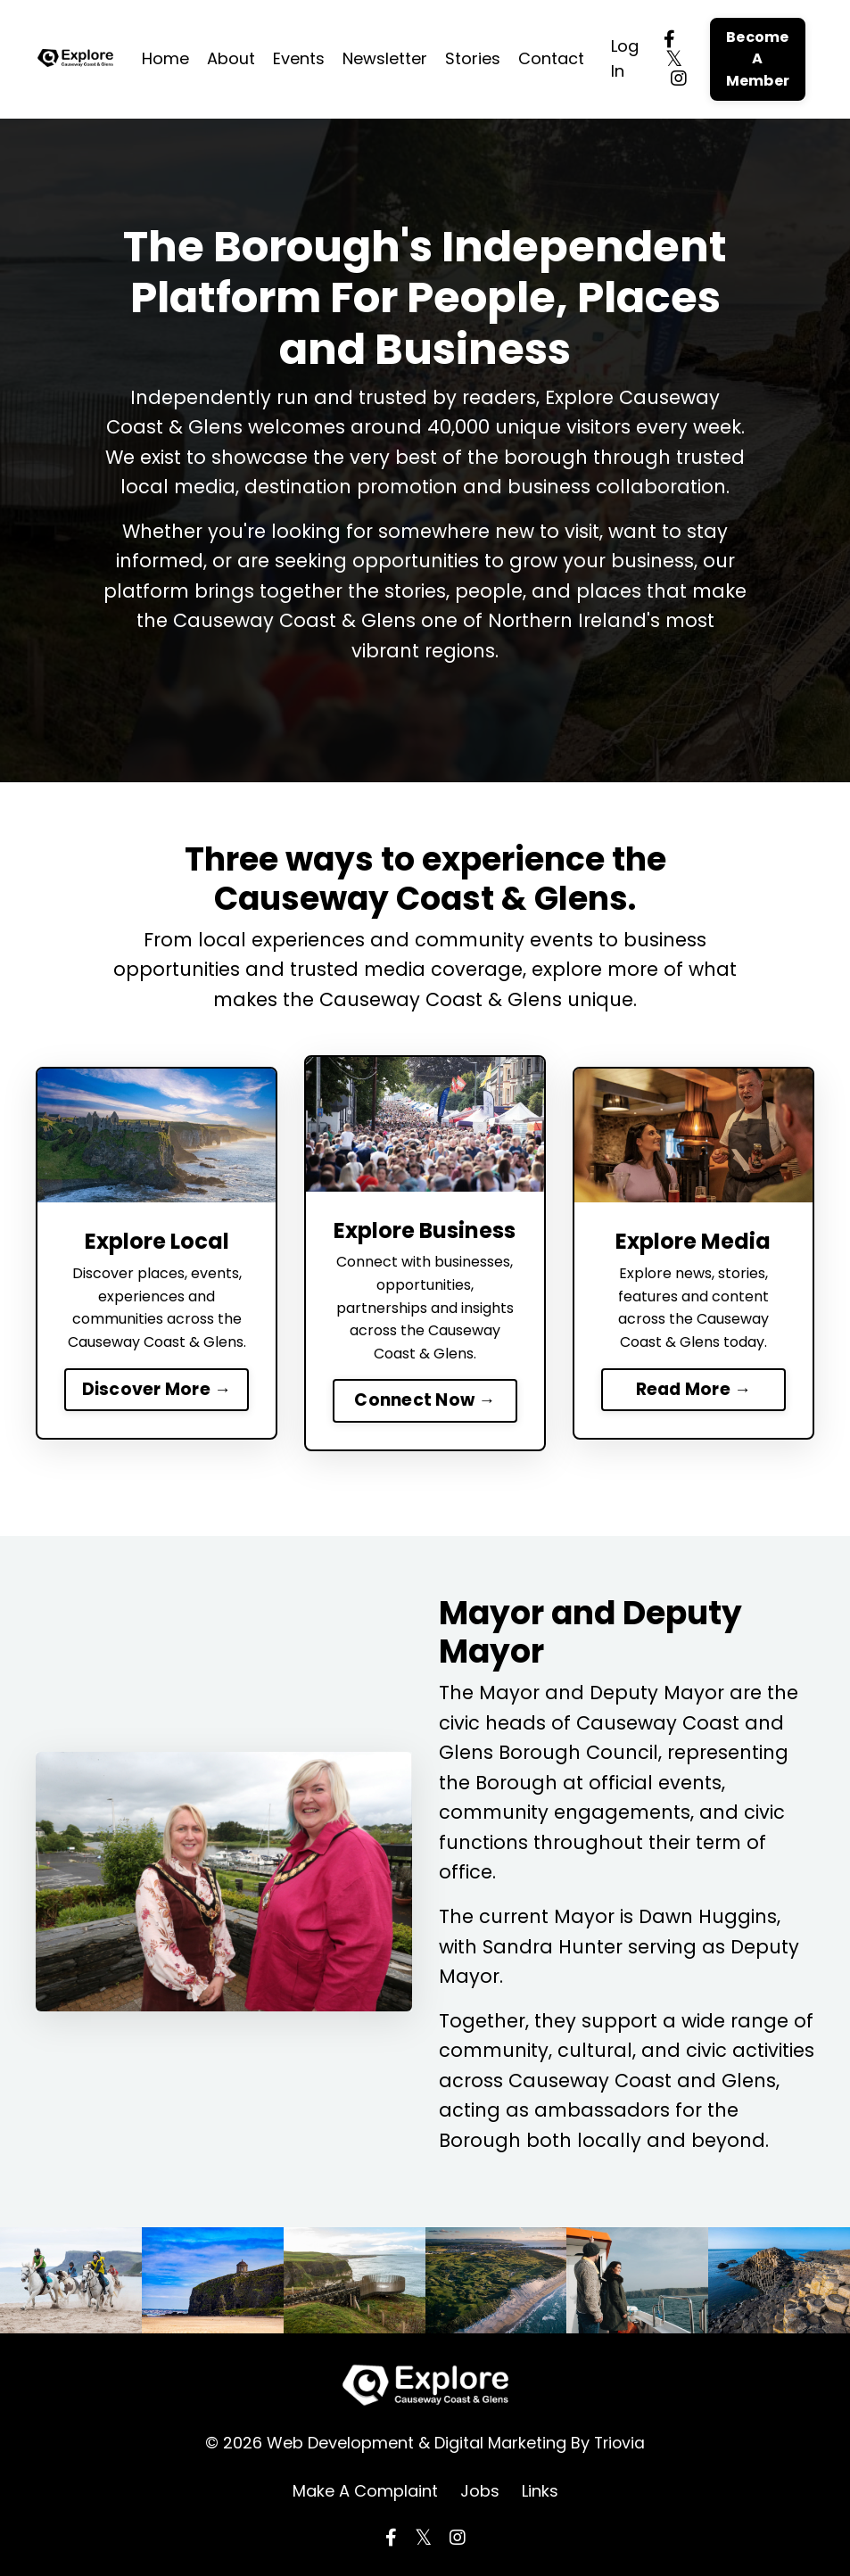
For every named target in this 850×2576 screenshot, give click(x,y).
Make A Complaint (365, 2492)
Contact (551, 58)
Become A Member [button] (758, 59)
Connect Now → (424, 1401)
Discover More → (157, 1389)
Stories (472, 58)
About (231, 58)
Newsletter (384, 58)
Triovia (620, 2444)
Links (540, 2492)
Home (165, 58)
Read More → (694, 1389)
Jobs (479, 2492)
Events (299, 58)
